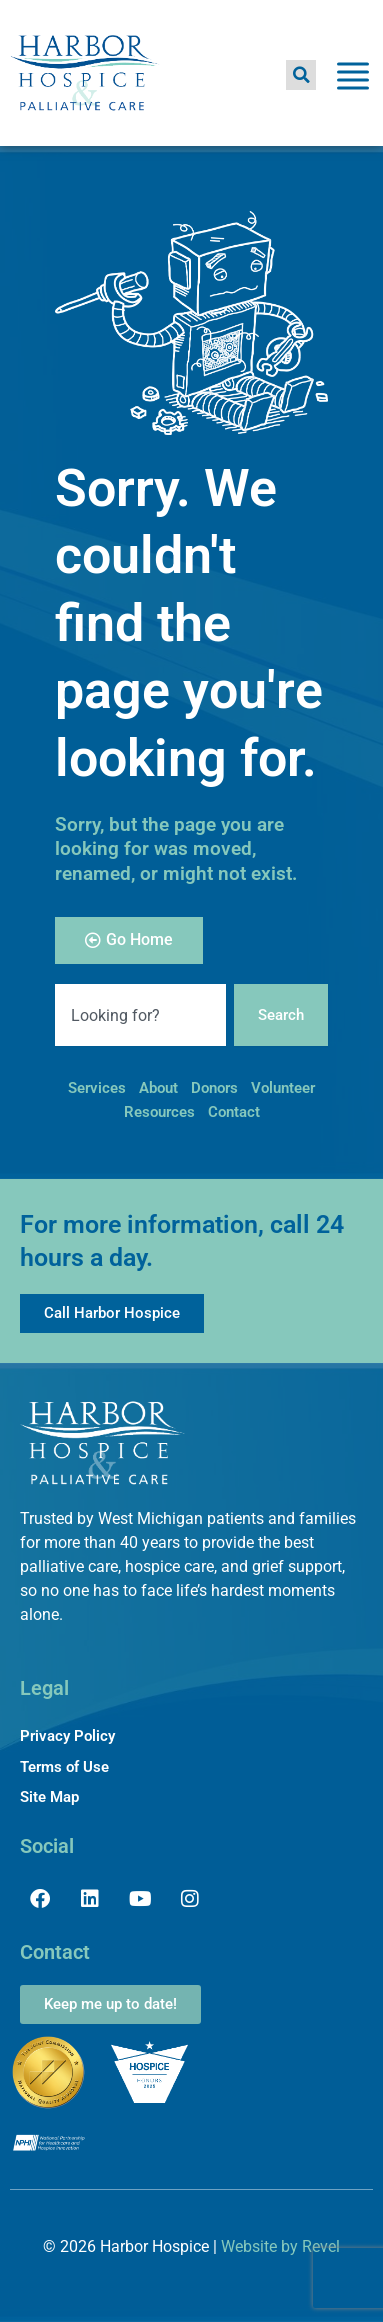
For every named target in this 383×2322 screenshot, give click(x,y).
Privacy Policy (67, 1736)
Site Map (49, 1797)
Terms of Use (64, 1767)
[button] (301, 75)
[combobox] (140, 1015)
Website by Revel (280, 2246)
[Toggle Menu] (353, 79)
